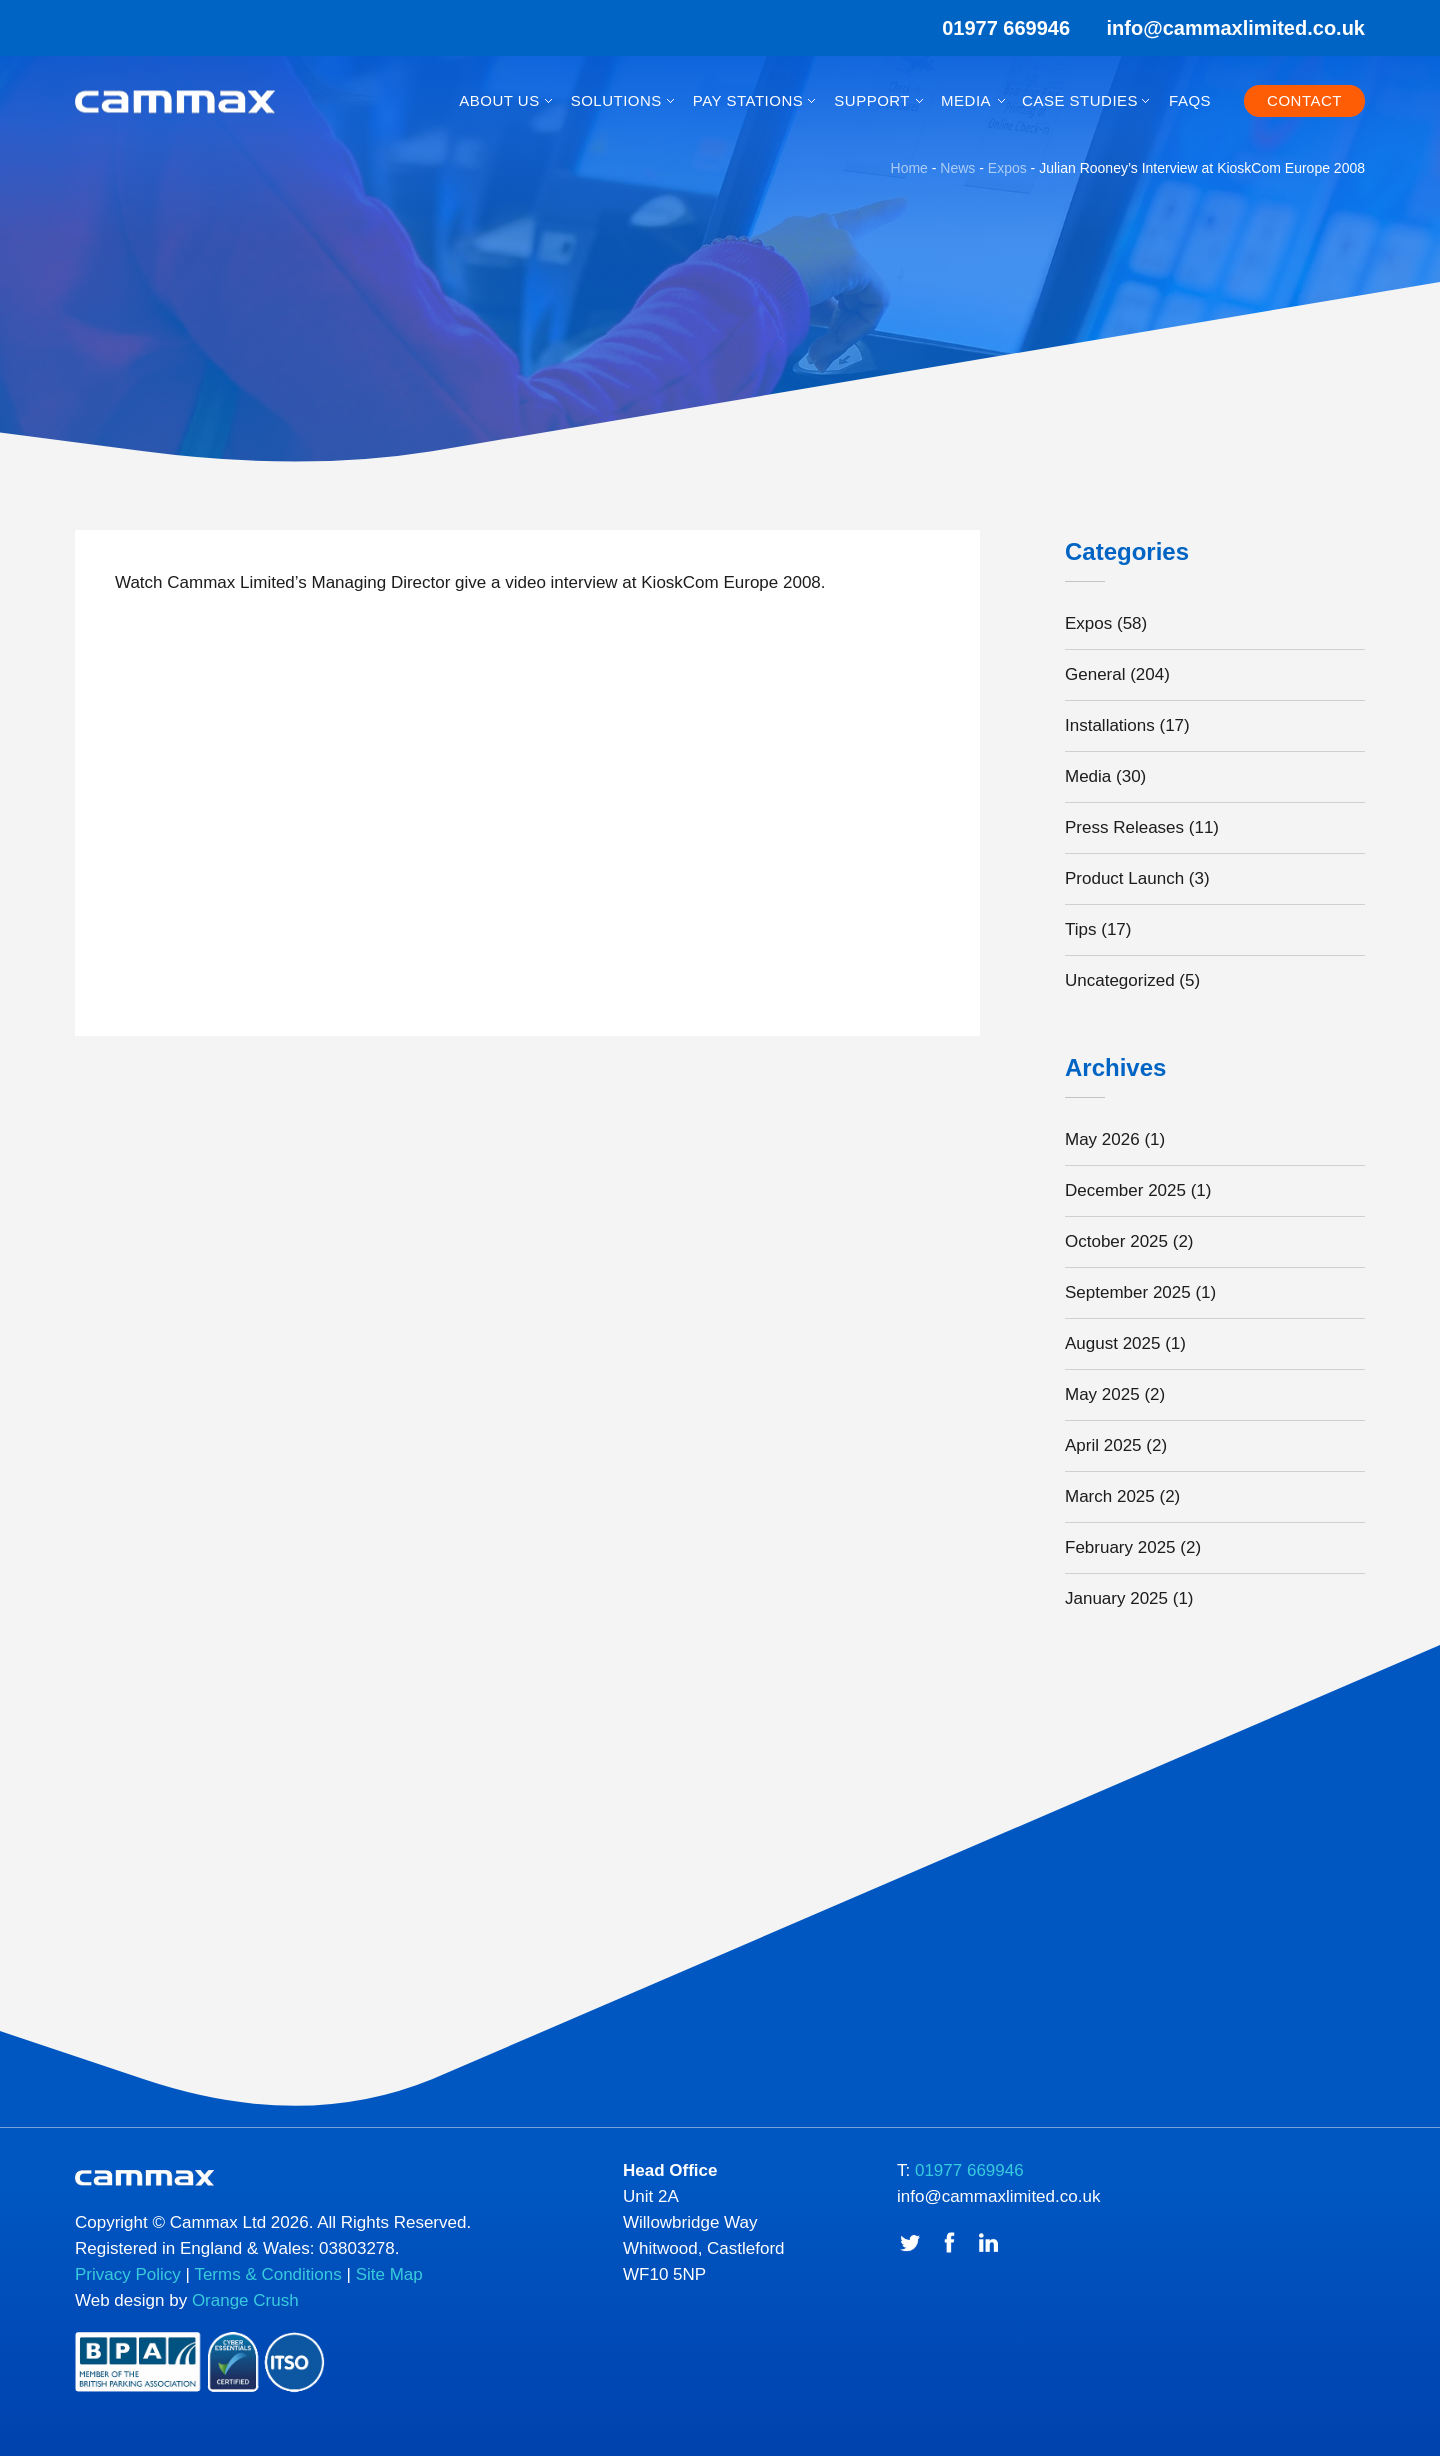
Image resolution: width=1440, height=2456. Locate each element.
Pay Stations (748, 100)
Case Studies (1080, 100)
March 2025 (1110, 1496)
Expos (1088, 623)
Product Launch (1124, 878)
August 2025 (1112, 1343)
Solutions (616, 100)
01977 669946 (993, 28)
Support (872, 100)
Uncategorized (1120, 980)
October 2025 (1116, 1241)
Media (966, 100)
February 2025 (1120, 1547)
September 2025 (1128, 1292)
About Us (499, 100)
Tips (1081, 929)
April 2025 (1103, 1445)
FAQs (1190, 100)
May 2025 (1102, 1394)
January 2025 (1116, 1598)
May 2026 (1102, 1139)
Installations (1110, 725)
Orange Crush (245, 2300)
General (1095, 674)
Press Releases (1124, 827)
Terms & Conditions (267, 2274)
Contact (1304, 100)
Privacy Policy (128, 2274)
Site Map (389, 2274)
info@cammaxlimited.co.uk (1236, 28)
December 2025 (1125, 1190)
